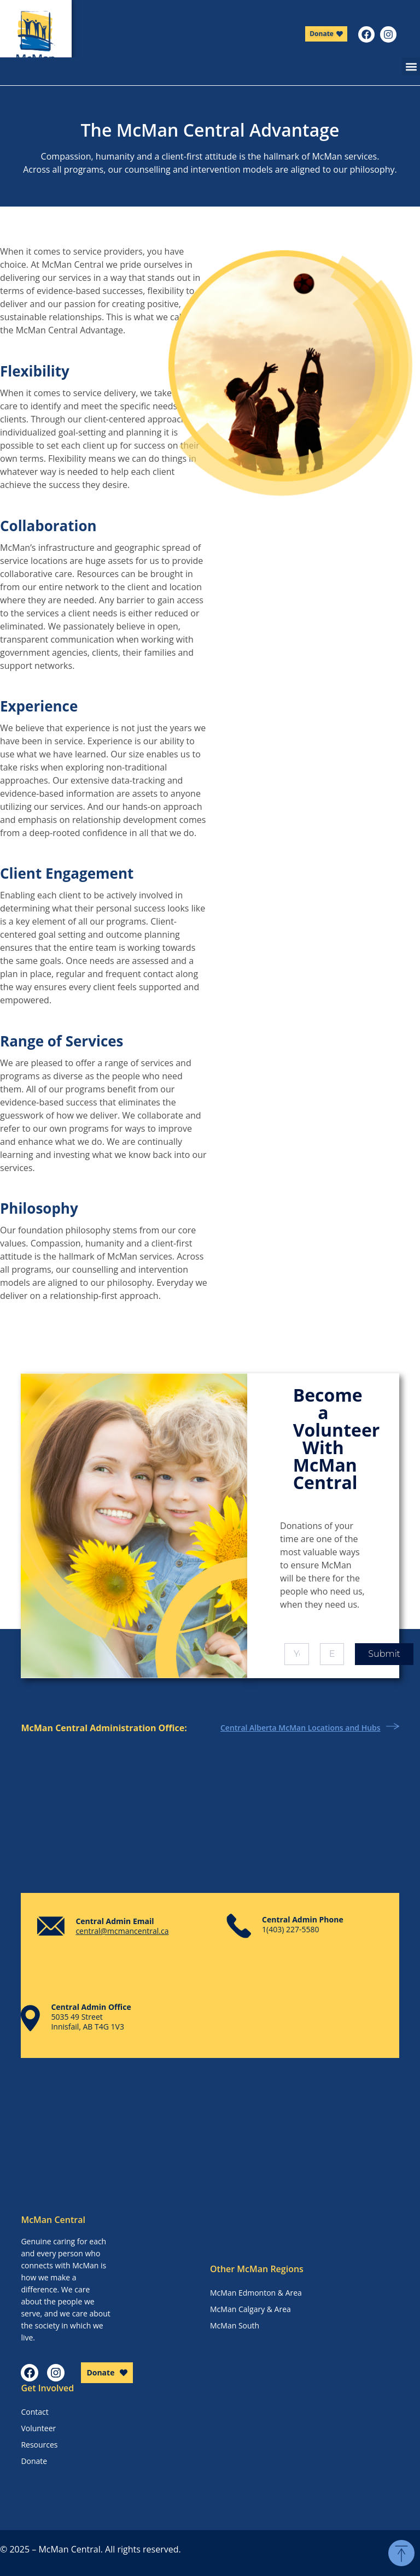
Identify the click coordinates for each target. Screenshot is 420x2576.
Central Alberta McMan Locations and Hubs (300, 1727)
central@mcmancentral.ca (121, 1931)
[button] (411, 66)
